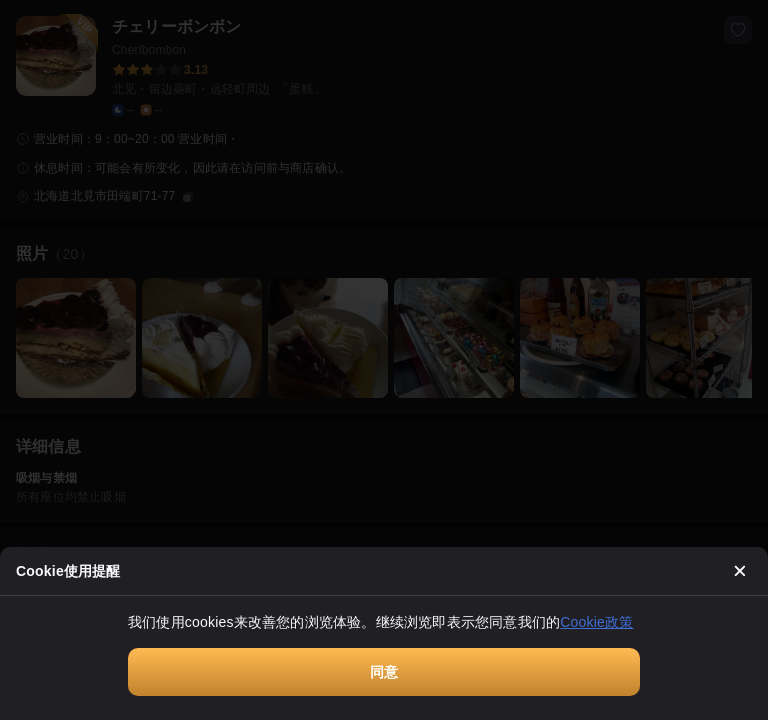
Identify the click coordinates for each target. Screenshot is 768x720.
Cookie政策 (596, 622)
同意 (384, 672)
